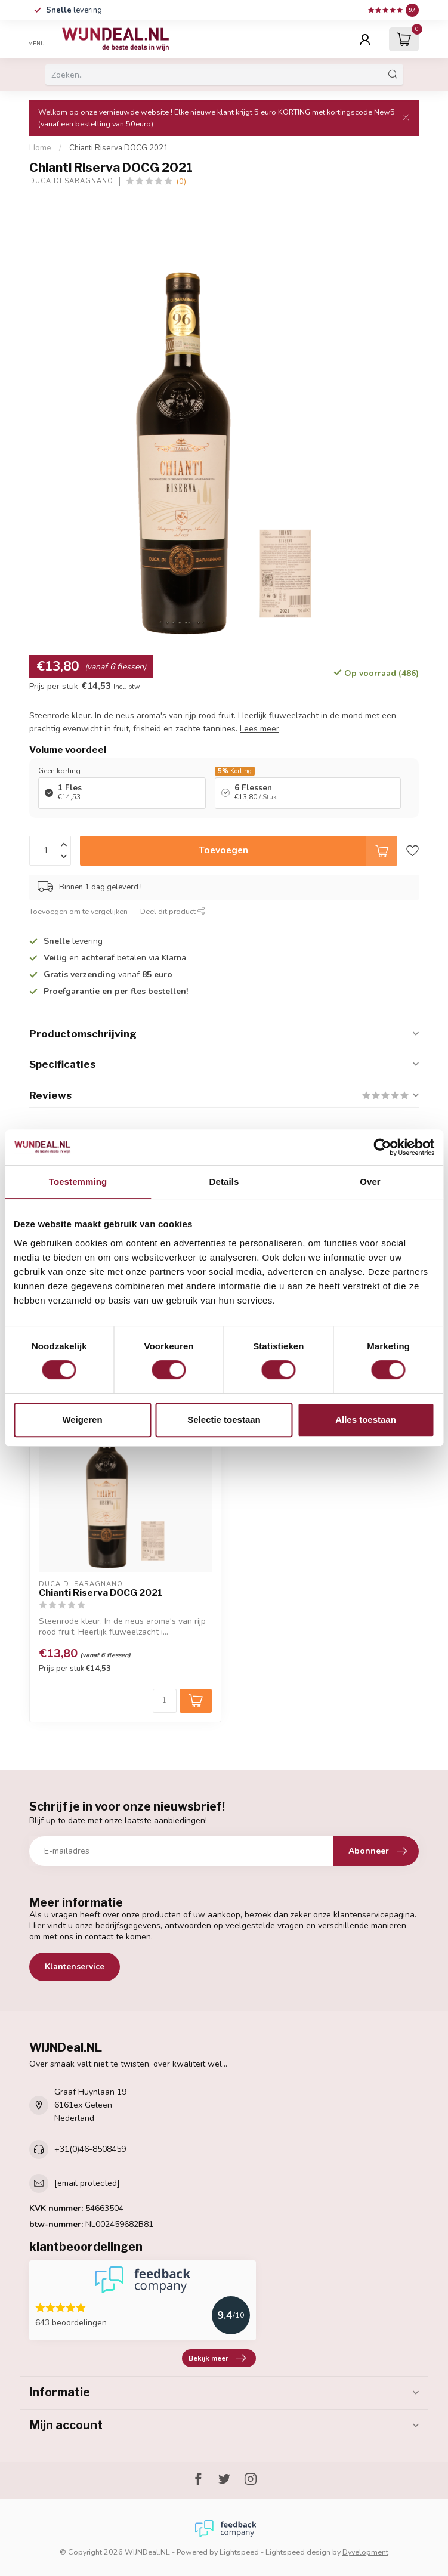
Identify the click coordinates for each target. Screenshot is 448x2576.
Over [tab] (370, 1181)
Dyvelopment (365, 2552)
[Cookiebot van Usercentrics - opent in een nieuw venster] (382, 1147)
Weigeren (82, 1419)
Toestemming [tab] (78, 1181)
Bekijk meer (217, 2358)
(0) (181, 181)
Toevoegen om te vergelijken (78, 911)
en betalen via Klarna (115, 957)
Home (40, 148)
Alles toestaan (365, 1419)
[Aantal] (165, 1701)
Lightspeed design (297, 2552)
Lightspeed (239, 2552)
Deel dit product (172, 911)
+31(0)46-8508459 (90, 2149)
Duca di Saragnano (71, 181)
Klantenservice (74, 1966)
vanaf (108, 974)
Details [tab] (224, 1181)
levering (74, 10)
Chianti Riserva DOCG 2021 (118, 148)
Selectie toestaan (224, 1419)
